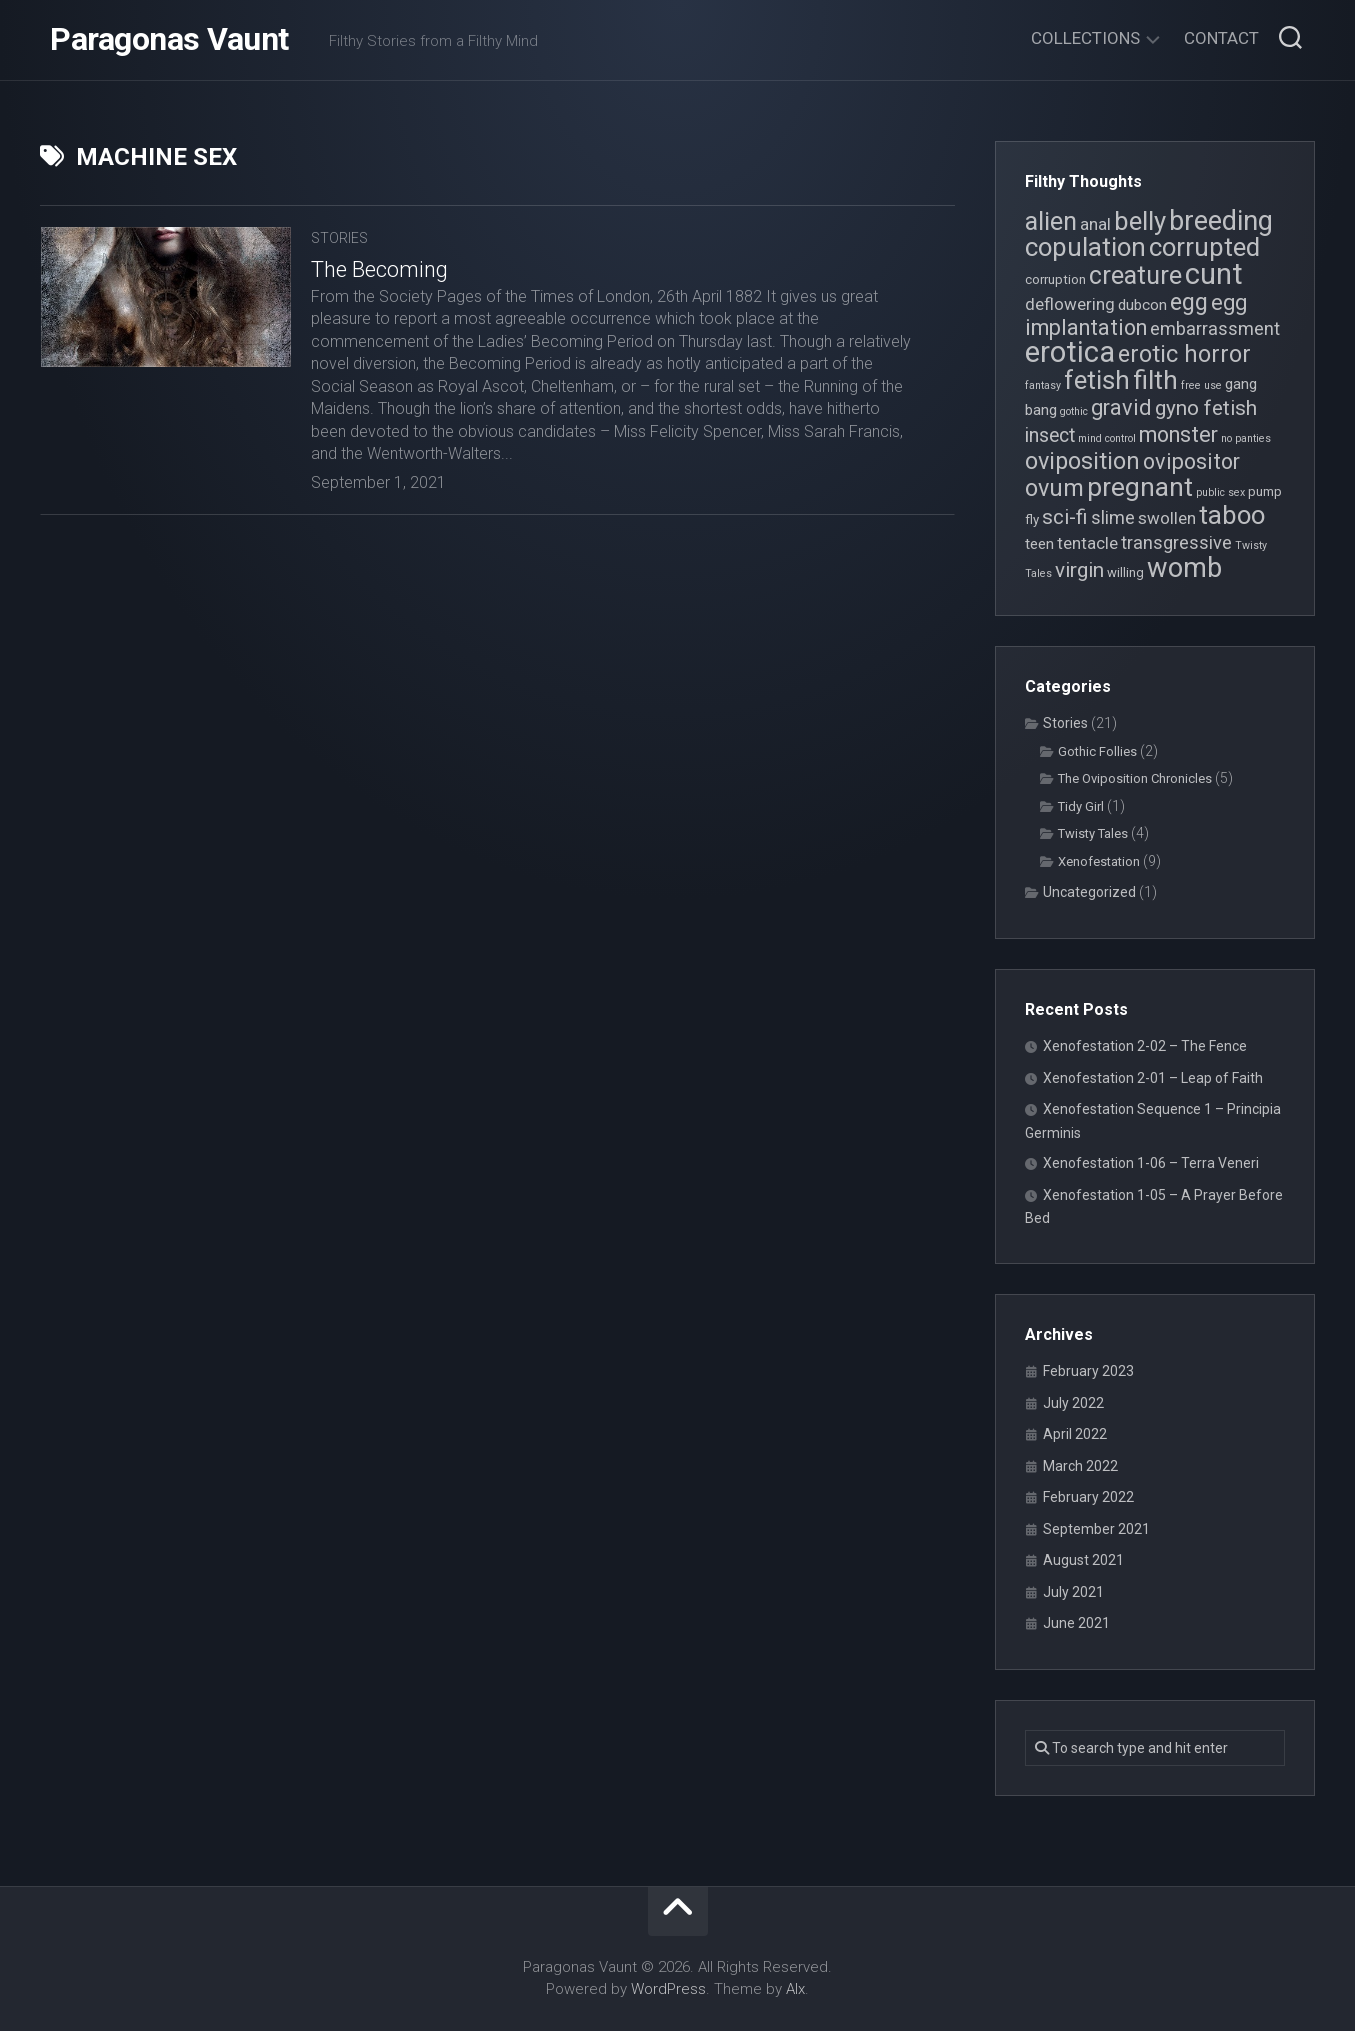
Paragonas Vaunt (169, 40)
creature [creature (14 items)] (1135, 275)
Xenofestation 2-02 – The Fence (1145, 1046)
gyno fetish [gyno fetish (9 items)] (1206, 408)
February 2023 (1088, 1371)
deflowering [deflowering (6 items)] (1070, 304)
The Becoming (379, 269)
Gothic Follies (1097, 751)
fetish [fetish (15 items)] (1097, 380)
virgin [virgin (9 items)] (1079, 570)
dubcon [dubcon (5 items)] (1142, 305)
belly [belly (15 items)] (1140, 221)
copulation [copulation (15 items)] (1085, 247)
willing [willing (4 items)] (1125, 572)
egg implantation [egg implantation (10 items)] (1136, 315)
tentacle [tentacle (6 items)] (1087, 543)
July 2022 (1073, 1403)
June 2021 (1076, 1623)
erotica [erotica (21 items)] (1070, 352)
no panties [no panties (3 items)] (1246, 438)
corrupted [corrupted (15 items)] (1204, 247)
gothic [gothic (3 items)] (1074, 411)
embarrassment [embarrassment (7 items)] (1215, 328)
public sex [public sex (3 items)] (1220, 492)
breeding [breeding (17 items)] (1221, 221)
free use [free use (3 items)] (1201, 385)
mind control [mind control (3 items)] (1107, 438)
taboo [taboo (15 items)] (1232, 515)
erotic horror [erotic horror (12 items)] (1184, 354)
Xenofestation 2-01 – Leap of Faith (1153, 1078)
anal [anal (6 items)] (1095, 224)
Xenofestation (1099, 861)
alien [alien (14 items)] (1051, 221)
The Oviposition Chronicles (1135, 778)
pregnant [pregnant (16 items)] (1140, 486)
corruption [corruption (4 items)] (1055, 279)
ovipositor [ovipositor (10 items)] (1191, 461)
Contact (1221, 38)
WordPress (668, 1989)
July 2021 (1073, 1592)
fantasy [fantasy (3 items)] (1043, 385)
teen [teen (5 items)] (1039, 544)
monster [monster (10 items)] (1178, 434)
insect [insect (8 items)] (1050, 435)
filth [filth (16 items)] (1155, 379)
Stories (339, 238)
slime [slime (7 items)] (1113, 517)
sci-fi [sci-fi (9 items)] (1065, 517)
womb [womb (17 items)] (1184, 568)
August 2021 (1083, 1560)
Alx (795, 1989)
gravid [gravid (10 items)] (1121, 407)
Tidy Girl (1081, 806)
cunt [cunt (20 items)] (1214, 274)
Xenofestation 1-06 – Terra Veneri (1151, 1163)
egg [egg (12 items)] (1189, 302)
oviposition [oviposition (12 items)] (1082, 461)
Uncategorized (1089, 892)
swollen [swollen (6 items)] (1167, 518)
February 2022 (1088, 1497)
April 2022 (1075, 1434)
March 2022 (1080, 1466)
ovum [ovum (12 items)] (1054, 488)
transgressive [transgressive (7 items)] (1176, 542)
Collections (1085, 38)
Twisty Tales (1093, 833)
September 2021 (1096, 1529)
